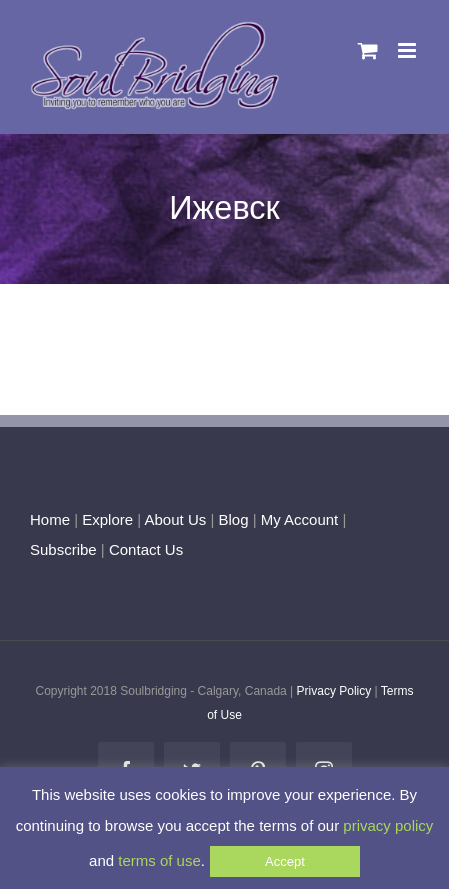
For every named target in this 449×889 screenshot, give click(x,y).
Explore (107, 519)
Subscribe (63, 549)
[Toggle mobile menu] (408, 50)
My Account (300, 519)
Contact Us (144, 549)
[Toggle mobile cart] (368, 50)
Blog (233, 519)
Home (50, 519)
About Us (176, 519)
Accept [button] (285, 861)
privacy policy (388, 825)
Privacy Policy (334, 691)
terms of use (159, 860)
